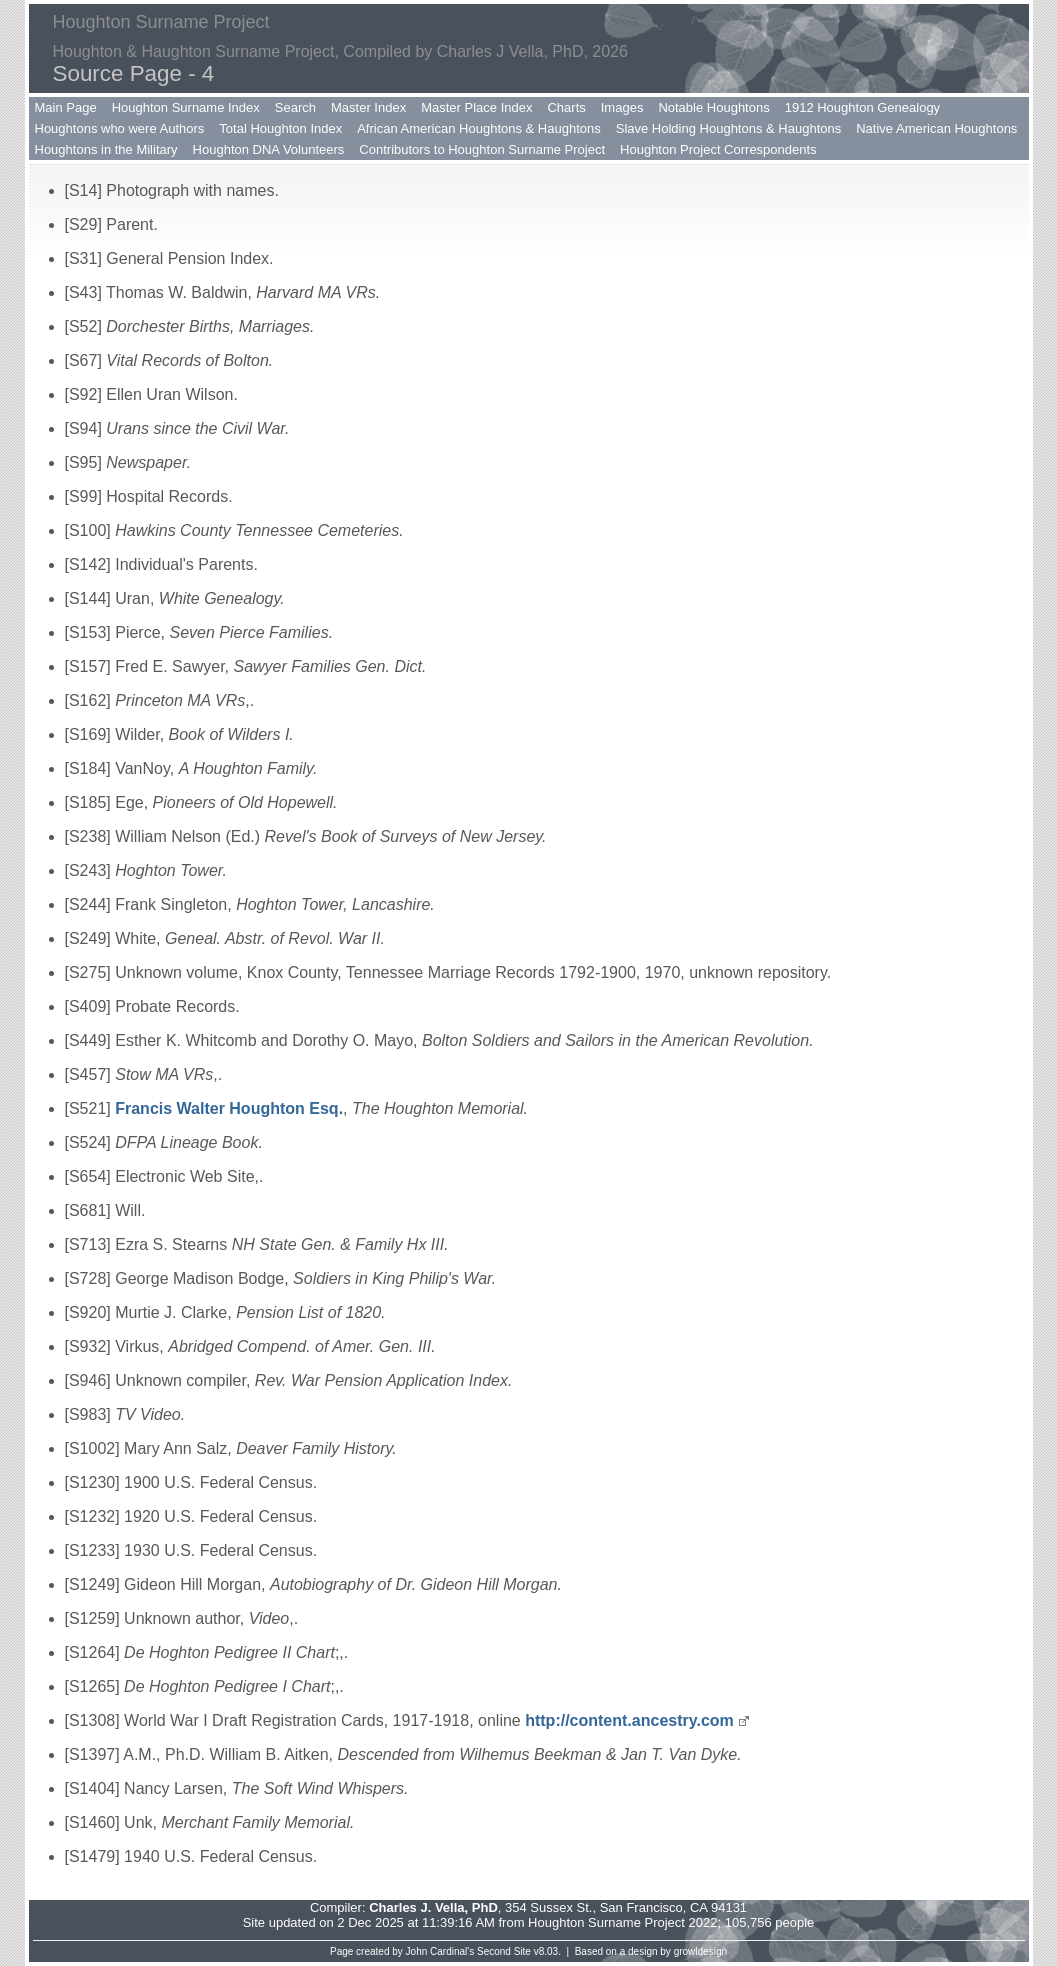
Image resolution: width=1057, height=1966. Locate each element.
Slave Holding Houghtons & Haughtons (728, 128)
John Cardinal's (440, 1951)
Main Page (66, 107)
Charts (566, 107)
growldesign (700, 1951)
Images (622, 107)
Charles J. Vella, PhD (433, 1907)
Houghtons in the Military (106, 149)
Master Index (368, 107)
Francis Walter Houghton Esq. (229, 1108)
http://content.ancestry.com (629, 1720)
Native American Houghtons (936, 128)
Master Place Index (476, 107)
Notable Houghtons (713, 107)
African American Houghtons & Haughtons (479, 128)
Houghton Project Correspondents (718, 149)
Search (295, 107)
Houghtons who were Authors (120, 128)
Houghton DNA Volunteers (269, 149)
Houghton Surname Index (186, 107)
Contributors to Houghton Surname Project (482, 149)
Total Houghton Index (280, 128)
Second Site (504, 1951)
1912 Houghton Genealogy (862, 107)
